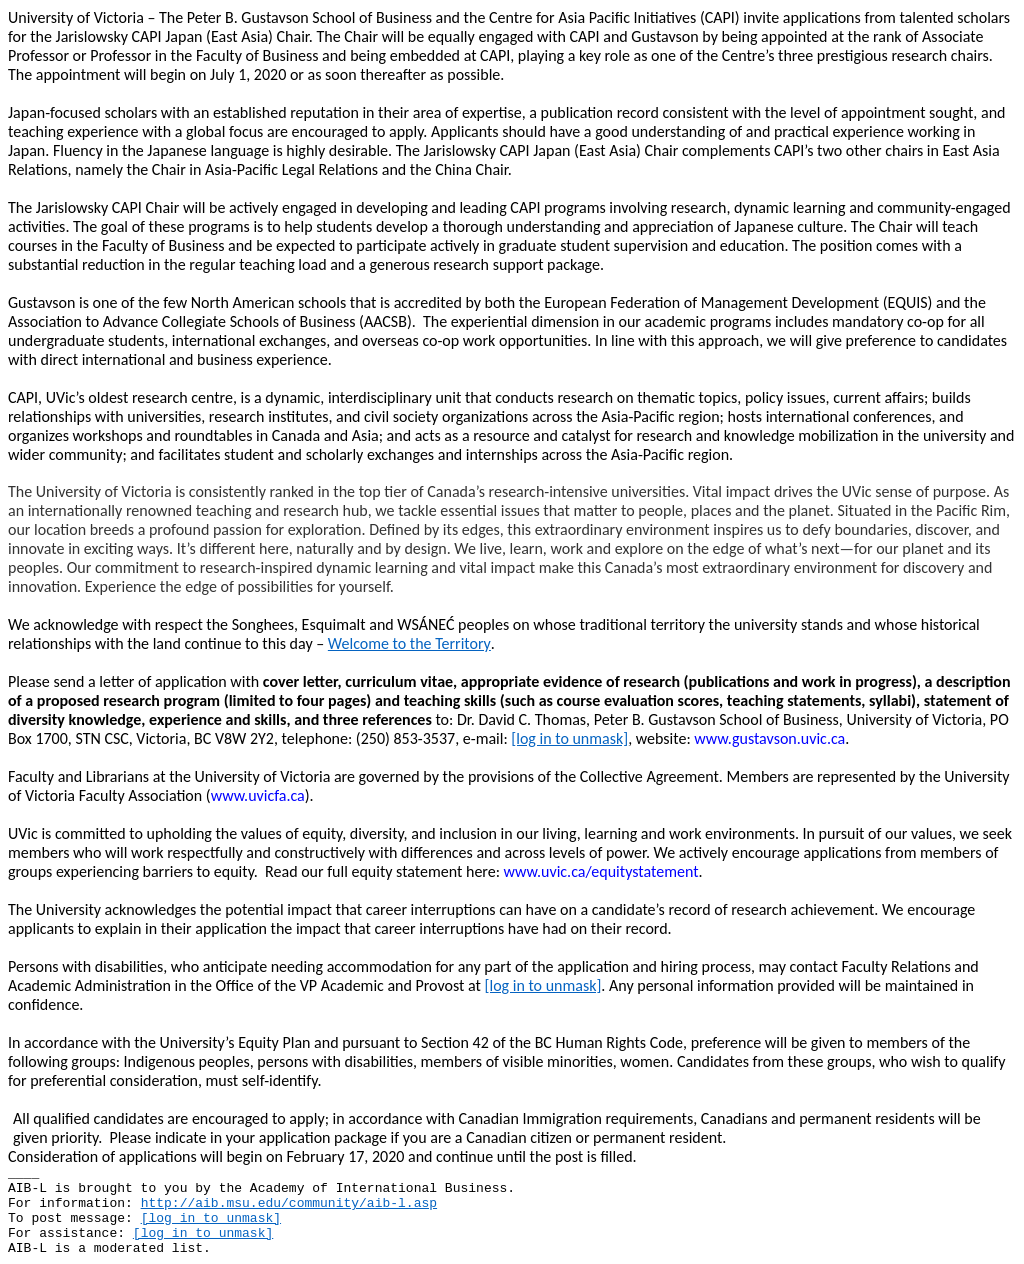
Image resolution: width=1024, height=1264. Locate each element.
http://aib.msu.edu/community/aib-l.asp (289, 1203)
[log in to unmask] (569, 738)
